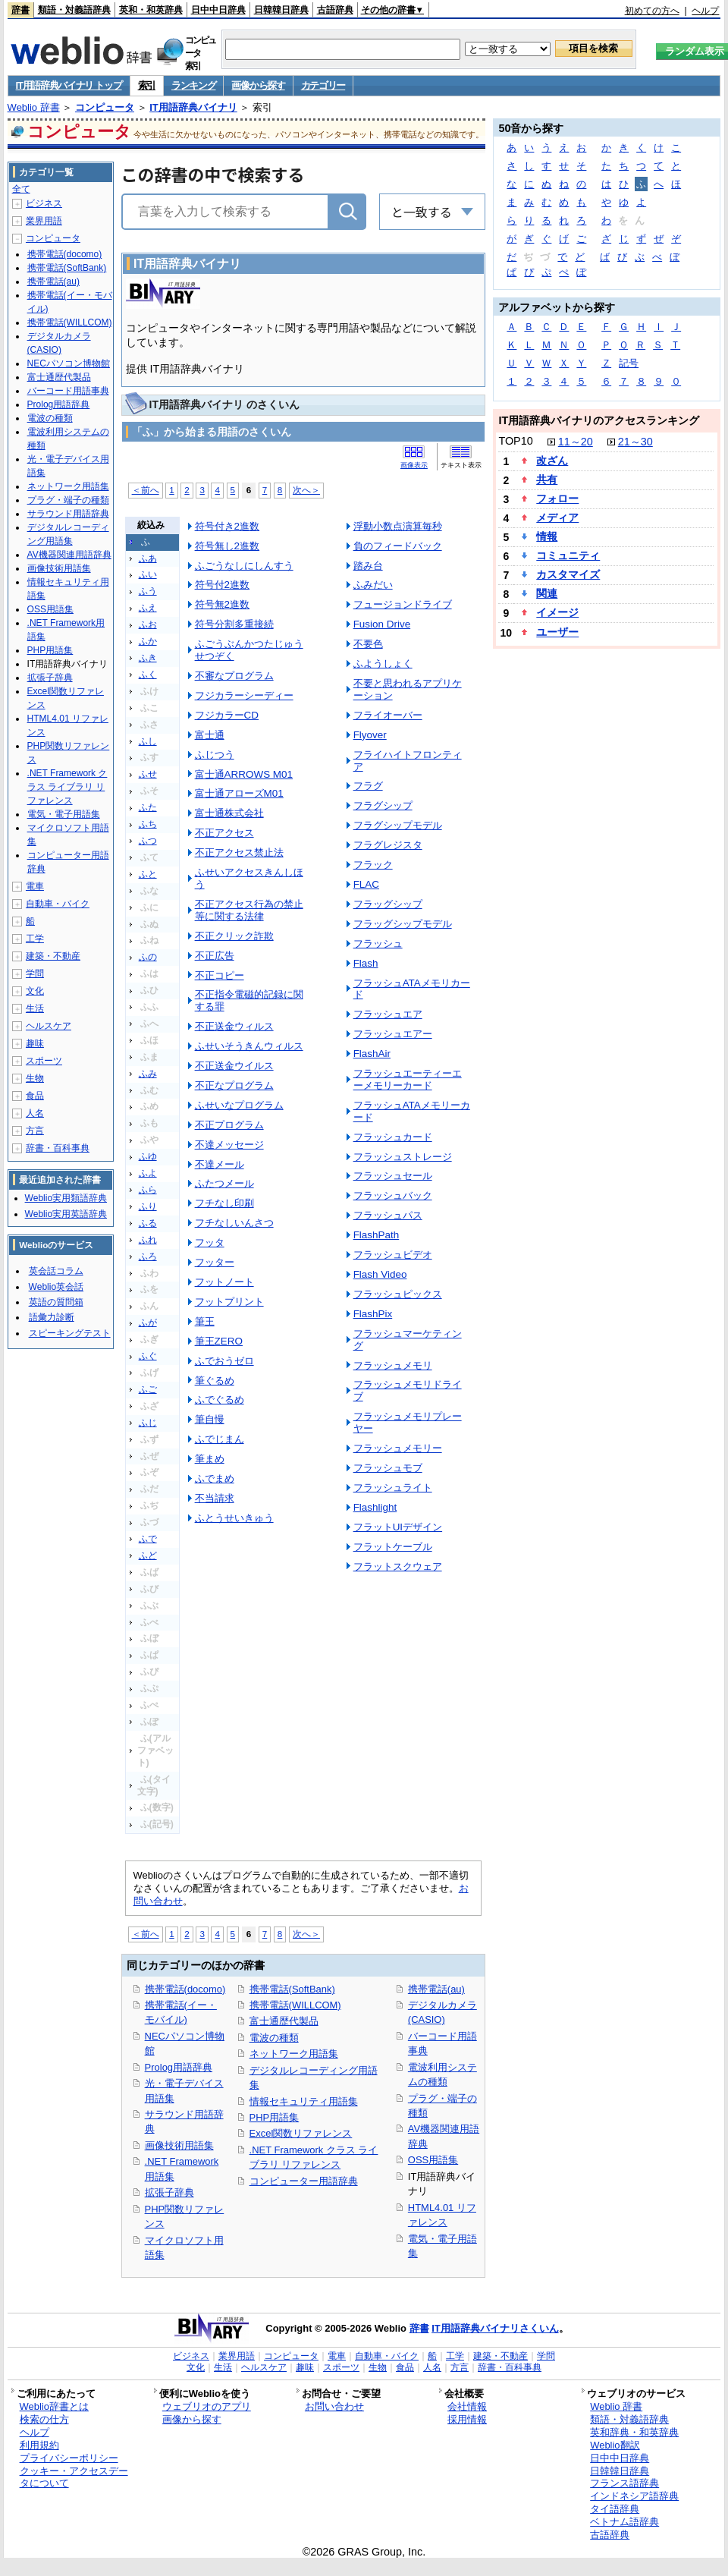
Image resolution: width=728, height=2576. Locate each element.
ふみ (148, 1073)
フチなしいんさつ (234, 1222)
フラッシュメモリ (392, 1365)
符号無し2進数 (227, 546)
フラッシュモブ (387, 1468)
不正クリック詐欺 (234, 936)
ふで (148, 1538)
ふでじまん (219, 1439)
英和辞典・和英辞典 (634, 2432)
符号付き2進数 (227, 526)
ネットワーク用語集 (293, 2053)
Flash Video (380, 1274)
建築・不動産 (53, 956)
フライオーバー (387, 715)
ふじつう (214, 754)
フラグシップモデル (397, 825)
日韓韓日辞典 (281, 9)
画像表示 (414, 465)
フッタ (209, 1242)
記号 (629, 363)
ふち (148, 824)
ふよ (148, 1173)
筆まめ (209, 1458)
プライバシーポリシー (69, 2458)
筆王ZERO (219, 1341)
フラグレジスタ (387, 845)
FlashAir (372, 1053)
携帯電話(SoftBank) (292, 1989)
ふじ (148, 1422)
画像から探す (257, 85)
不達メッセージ (229, 1144)
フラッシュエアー (392, 1034)
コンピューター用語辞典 (303, 2181)
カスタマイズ (568, 574)
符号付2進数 (222, 584)
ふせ (148, 774)
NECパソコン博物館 (68, 363)
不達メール (219, 1164)
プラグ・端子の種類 (68, 500)
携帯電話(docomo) (185, 1989)
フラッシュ (378, 943)
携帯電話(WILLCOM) (295, 2005)
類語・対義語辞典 (74, 9)
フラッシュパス (387, 1215)
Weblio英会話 (56, 1287)
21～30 (635, 442)
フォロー (557, 498)
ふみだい (373, 584)
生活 (35, 1008)
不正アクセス (224, 832)
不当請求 (214, 1498)
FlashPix (373, 1313)
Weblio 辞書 (34, 107)
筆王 (205, 1321)
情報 (546, 536)
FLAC (366, 884)
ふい (148, 574)
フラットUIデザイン (397, 1527)
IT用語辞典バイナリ (193, 107)
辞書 (20, 9)
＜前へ (145, 490)
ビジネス (44, 203)
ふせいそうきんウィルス (249, 1046)
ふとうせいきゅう (234, 1518)
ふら (148, 1189)
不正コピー (219, 975)
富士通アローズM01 (239, 793)
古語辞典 (335, 9)
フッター (214, 1262)
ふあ (148, 558)
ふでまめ (214, 1478)
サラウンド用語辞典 (68, 513)
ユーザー (557, 632)
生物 (35, 1078)
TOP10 (515, 441)
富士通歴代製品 (283, 2021)
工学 (35, 938)
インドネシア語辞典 (634, 2496)
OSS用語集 (433, 2160)
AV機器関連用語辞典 (69, 554)
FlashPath (376, 1235)
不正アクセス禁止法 (239, 852)
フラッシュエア (387, 1014)
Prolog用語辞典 (178, 2067)
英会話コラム (56, 1271)
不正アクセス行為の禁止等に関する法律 (249, 910)
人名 (35, 1113)
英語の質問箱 (56, 1302)
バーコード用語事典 (68, 390)
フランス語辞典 (624, 2483)
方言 (35, 1130)
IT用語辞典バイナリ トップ (69, 85)
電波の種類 (274, 2037)
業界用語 (44, 220)
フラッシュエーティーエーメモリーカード (407, 1079)
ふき (148, 658)
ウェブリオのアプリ (206, 2406)
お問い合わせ (334, 2406)
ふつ (148, 840)
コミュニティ (568, 555)
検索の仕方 (44, 2419)
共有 (546, 479)
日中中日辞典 (218, 9)
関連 (546, 593)
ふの (148, 956)
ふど (148, 1555)
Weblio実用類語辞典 (66, 1198)
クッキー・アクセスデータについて (74, 2477)
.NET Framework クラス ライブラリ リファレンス (67, 787)
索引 (146, 85)
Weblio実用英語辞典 (66, 1214)
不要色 (368, 644)
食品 (35, 1095)
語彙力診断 (51, 1317)
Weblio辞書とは (54, 2406)
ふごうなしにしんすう (244, 565)
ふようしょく (383, 663)
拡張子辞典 (169, 2192)
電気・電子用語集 (63, 814)
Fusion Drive (382, 624)
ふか (148, 641)
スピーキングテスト (70, 1333)
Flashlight (375, 1507)
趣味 (35, 1043)
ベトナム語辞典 (624, 2521)
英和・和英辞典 (151, 9)
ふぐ (148, 1356)
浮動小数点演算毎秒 (397, 526)
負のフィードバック (397, 546)
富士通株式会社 (229, 813)
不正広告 (214, 955)
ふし (148, 741)
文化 (35, 991)
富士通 (209, 735)
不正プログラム (229, 1125)
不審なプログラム (234, 675)
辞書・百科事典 (57, 1148)
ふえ (148, 607)
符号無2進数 (222, 604)
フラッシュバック (392, 1195)
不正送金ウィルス (234, 1026)
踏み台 (368, 565)
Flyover (370, 735)
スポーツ (44, 1060)
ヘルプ (705, 10)
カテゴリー (323, 85)
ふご (148, 1389)
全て (21, 188)
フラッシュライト (392, 1487)
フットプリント (229, 1301)
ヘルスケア (48, 1026)
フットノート (224, 1282)
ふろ (148, 1256)
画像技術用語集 (179, 2145)
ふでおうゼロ (224, 1361)
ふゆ (148, 1156)
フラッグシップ (387, 904)
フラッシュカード (392, 1137)
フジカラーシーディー (244, 695)
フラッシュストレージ (402, 1156)
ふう (148, 591)
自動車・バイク (57, 903)
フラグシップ (383, 805)
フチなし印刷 (224, 1203)
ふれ (148, 1240)
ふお (148, 624)
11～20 (575, 442)
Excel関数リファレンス (301, 2133)
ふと (148, 874)
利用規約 (39, 2445)
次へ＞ (306, 490)
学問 (35, 973)
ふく (148, 674)
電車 (35, 886)
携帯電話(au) (436, 1989)
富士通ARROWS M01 (244, 774)
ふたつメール (224, 1183)
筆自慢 (209, 1419)
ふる (148, 1223)
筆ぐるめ (214, 1380)
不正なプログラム (234, 1085)
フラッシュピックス (397, 1294)
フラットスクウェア (397, 1566)
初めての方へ (652, 10)
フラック (373, 864)
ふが (148, 1322)
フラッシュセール (392, 1175)
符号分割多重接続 (234, 624)
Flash (365, 963)
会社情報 (467, 2406)
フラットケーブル (392, 1546)
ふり (148, 1206)
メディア (557, 517)
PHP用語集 (274, 2117)
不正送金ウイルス (234, 1065)
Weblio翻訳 (614, 2445)
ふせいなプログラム (239, 1105)
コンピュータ (104, 107)
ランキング (193, 85)
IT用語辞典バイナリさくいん (495, 2328)
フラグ (368, 785)
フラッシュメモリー (397, 1448)
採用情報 (467, 2419)
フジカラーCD (227, 715)
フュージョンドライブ (402, 604)
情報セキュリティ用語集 (303, 2101)
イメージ (557, 612)
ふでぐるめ (219, 1399)
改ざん (552, 460)
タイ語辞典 (614, 2509)
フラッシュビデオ (392, 1254)
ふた (148, 807)
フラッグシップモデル (402, 923)
